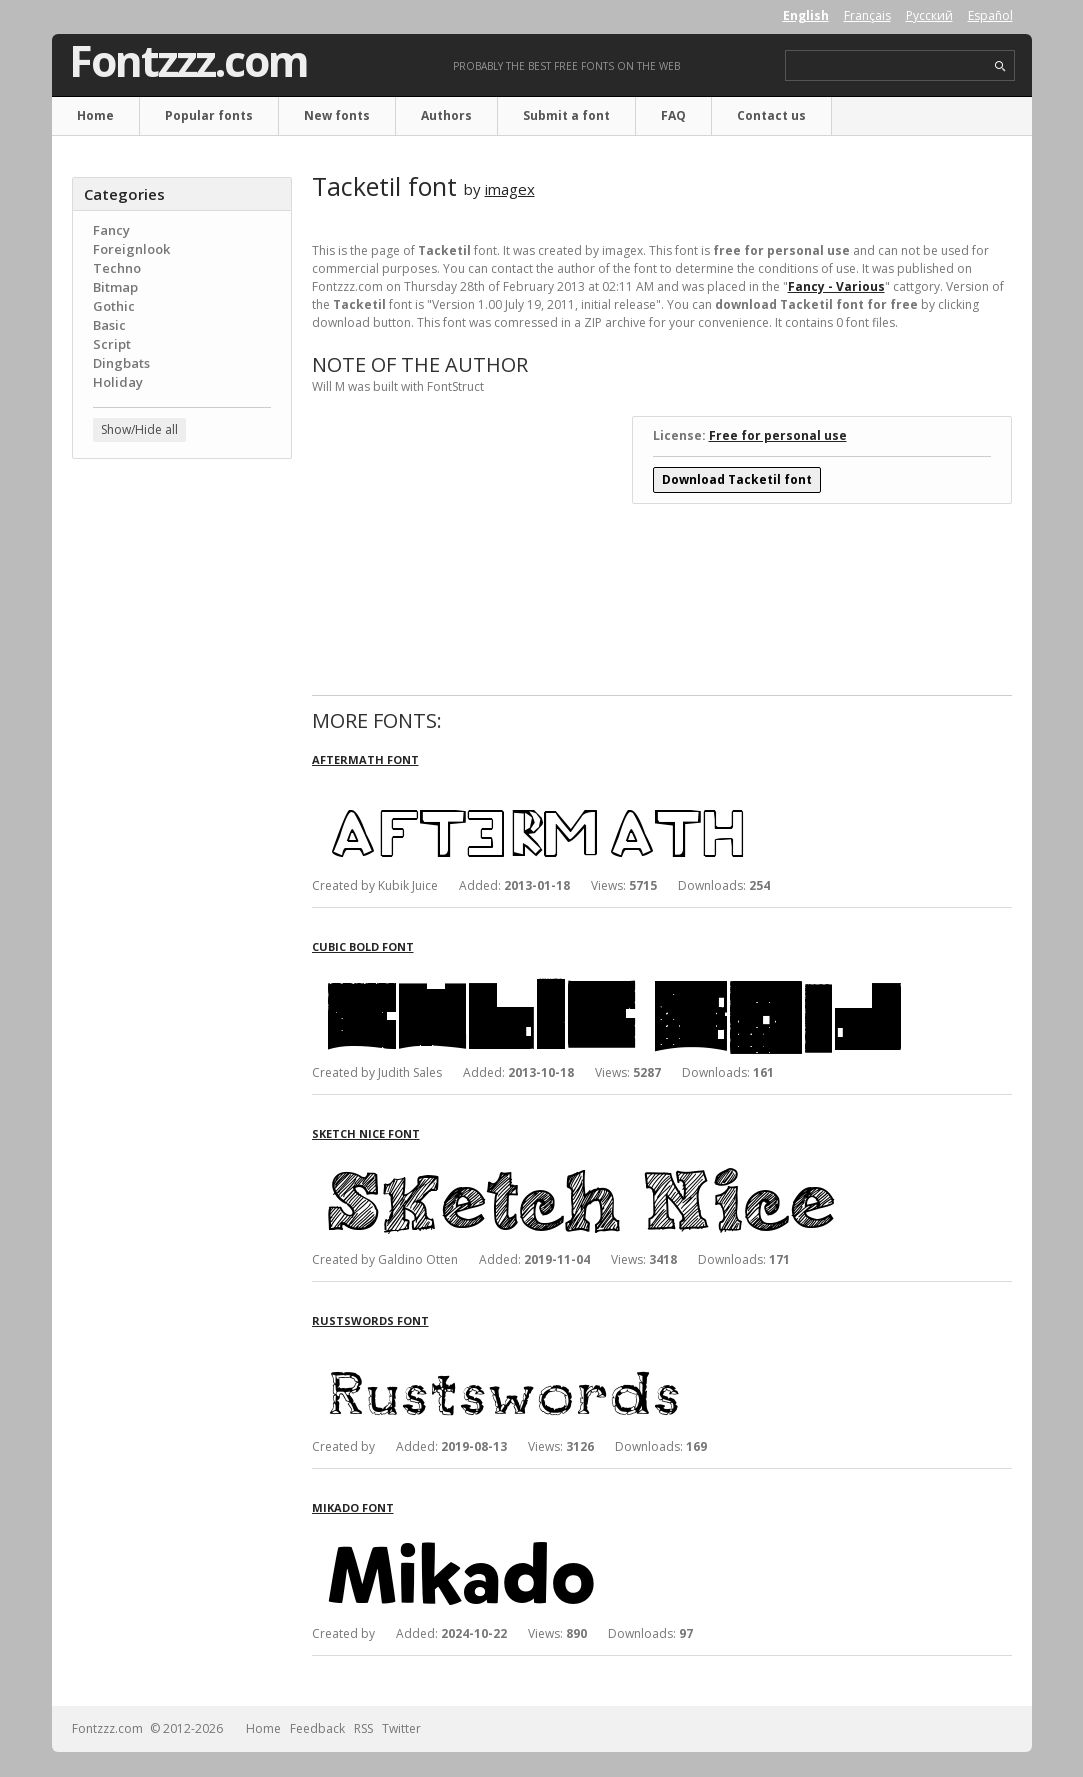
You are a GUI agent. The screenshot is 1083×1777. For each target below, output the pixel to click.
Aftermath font (365, 759)
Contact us (771, 115)
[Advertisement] (182, 795)
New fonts (337, 115)
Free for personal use (778, 435)
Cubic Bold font (363, 946)
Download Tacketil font (737, 479)
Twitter (401, 1728)
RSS (363, 1728)
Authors (446, 115)
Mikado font (353, 1507)
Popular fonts (209, 115)
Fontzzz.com (188, 61)
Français (867, 15)
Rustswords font (370, 1320)
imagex (510, 189)
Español (990, 15)
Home (95, 115)
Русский (929, 15)
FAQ (673, 115)
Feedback (317, 1728)
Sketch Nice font (366, 1133)
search (1000, 66)
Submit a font (566, 115)
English (806, 15)
